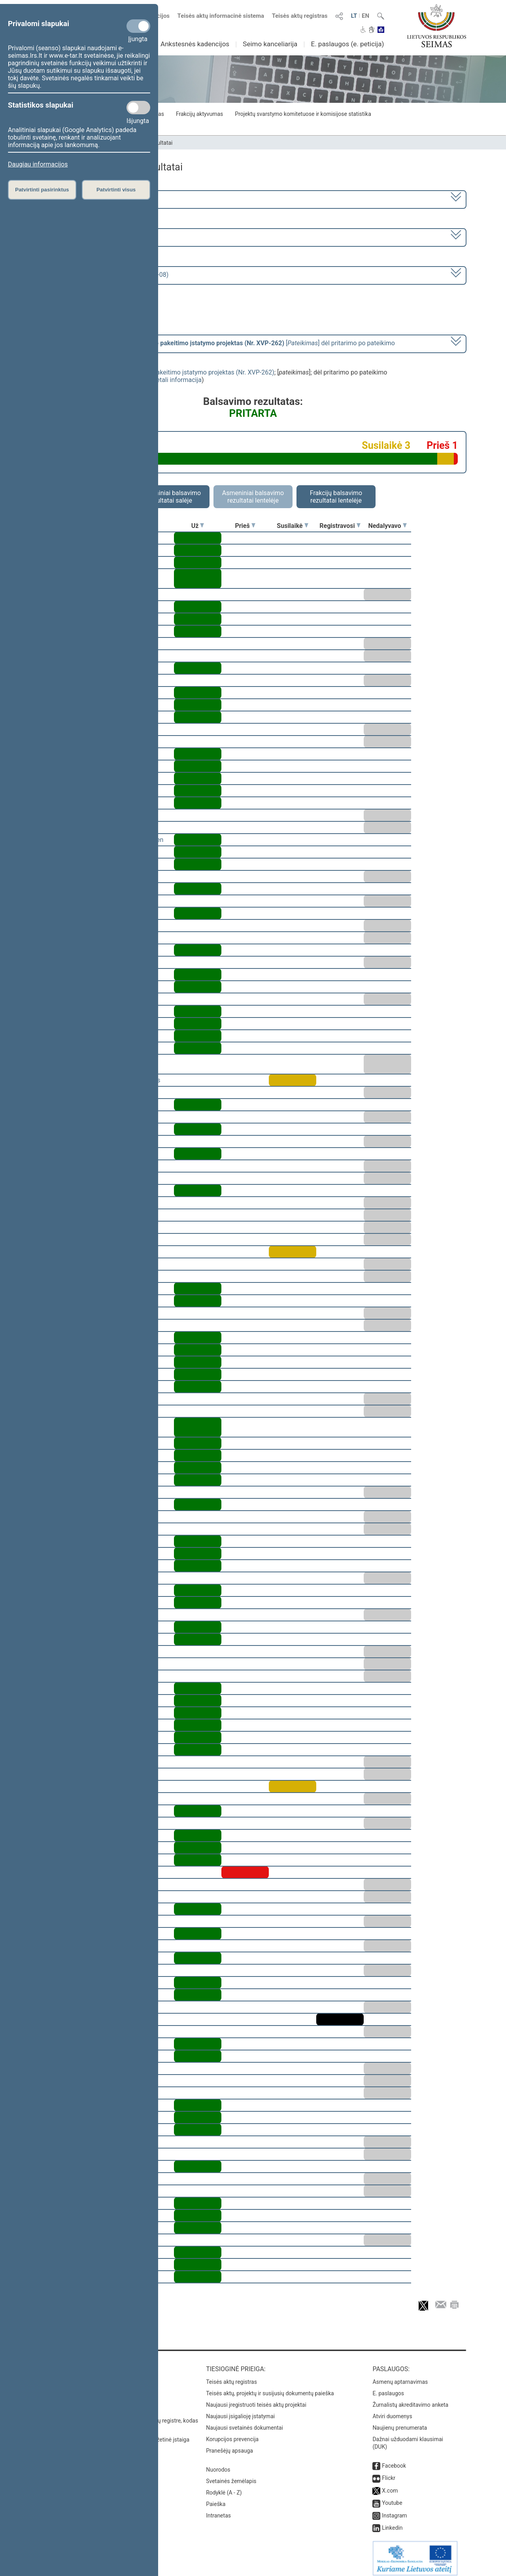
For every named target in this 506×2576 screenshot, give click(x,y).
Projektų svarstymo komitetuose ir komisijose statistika (303, 114)
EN (365, 15)
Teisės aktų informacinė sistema (220, 15)
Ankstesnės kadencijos (194, 44)
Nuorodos (218, 2464)
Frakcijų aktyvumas (199, 114)
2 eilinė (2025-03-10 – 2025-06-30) (92, 236)
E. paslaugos (388, 2388)
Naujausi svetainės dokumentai (244, 2422)
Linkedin (392, 2522)
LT (354, 15)
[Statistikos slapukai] (138, 107)
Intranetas (218, 2510)
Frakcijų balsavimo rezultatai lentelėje (336, 496)
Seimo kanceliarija (270, 44)
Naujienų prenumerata (399, 2422)
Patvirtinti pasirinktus (42, 190)
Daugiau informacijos (38, 164)
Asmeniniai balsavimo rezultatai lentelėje (253, 496)
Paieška (215, 2498)
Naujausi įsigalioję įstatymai (240, 2411)
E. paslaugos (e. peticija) (347, 44)
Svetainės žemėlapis (231, 2475)
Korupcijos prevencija (232, 2433)
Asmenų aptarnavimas (400, 2376)
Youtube (392, 2497)
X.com (390, 2485)
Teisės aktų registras (300, 15)
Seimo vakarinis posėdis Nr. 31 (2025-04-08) (106, 274)
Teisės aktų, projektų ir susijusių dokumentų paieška (270, 2388)
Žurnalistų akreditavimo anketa (410, 2399)
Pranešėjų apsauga (229, 2445)
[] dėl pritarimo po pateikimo (219, 343)
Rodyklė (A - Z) (224, 2487)
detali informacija (177, 380)
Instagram (394, 2510)
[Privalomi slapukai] (138, 26)
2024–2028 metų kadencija (82, 198)
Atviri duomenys (392, 2411)
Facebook (394, 2460)
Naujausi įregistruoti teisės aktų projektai (256, 2399)
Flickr (388, 2472)
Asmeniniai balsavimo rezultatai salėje (170, 496)
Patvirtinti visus (116, 190)
